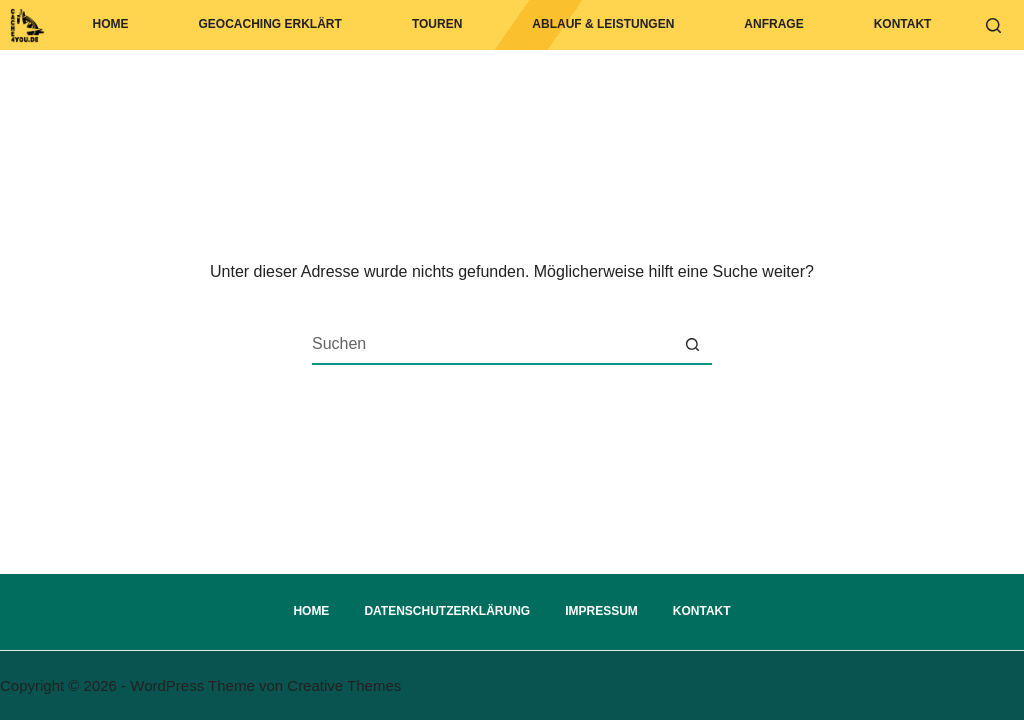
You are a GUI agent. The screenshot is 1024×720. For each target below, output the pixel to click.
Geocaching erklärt (270, 24)
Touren (437, 24)
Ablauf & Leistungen (603, 24)
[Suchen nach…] (492, 344)
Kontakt (903, 24)
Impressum (601, 611)
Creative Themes (344, 685)
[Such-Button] (692, 344)
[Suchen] (993, 25)
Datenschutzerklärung (447, 611)
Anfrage (773, 24)
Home (111, 24)
